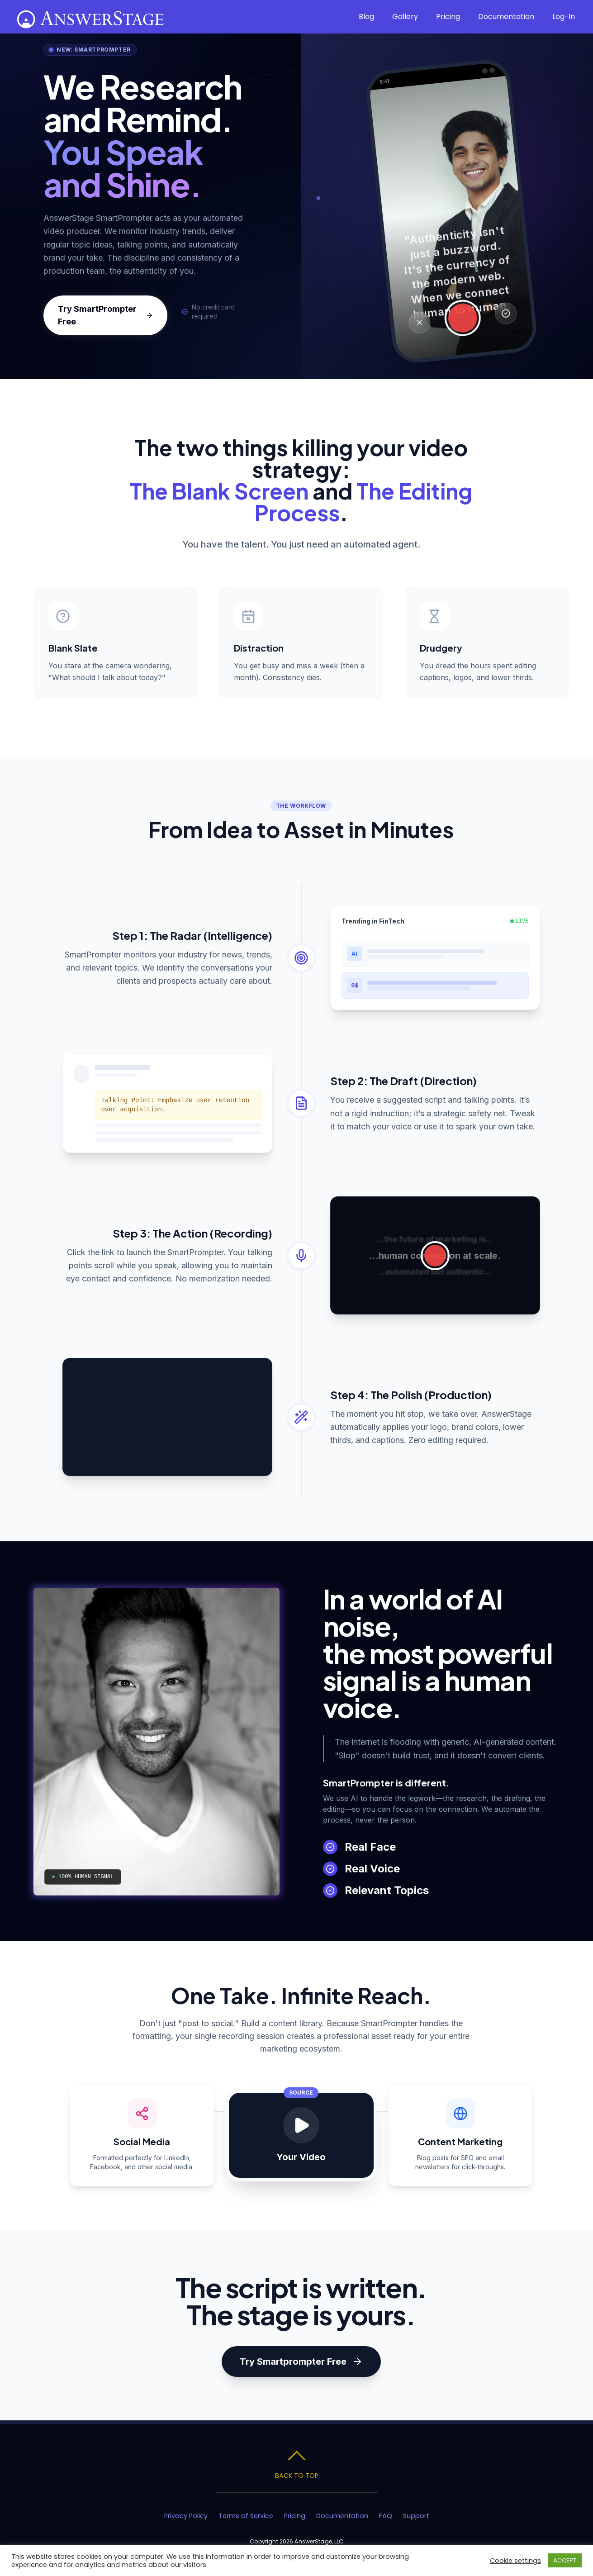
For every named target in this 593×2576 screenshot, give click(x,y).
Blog (366, 16)
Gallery (405, 16)
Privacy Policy (186, 2515)
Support (416, 2515)
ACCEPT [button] (564, 2560)
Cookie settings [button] (515, 2561)
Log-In (563, 16)
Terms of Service (245, 2515)
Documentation (506, 16)
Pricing (448, 16)
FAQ (385, 2515)
